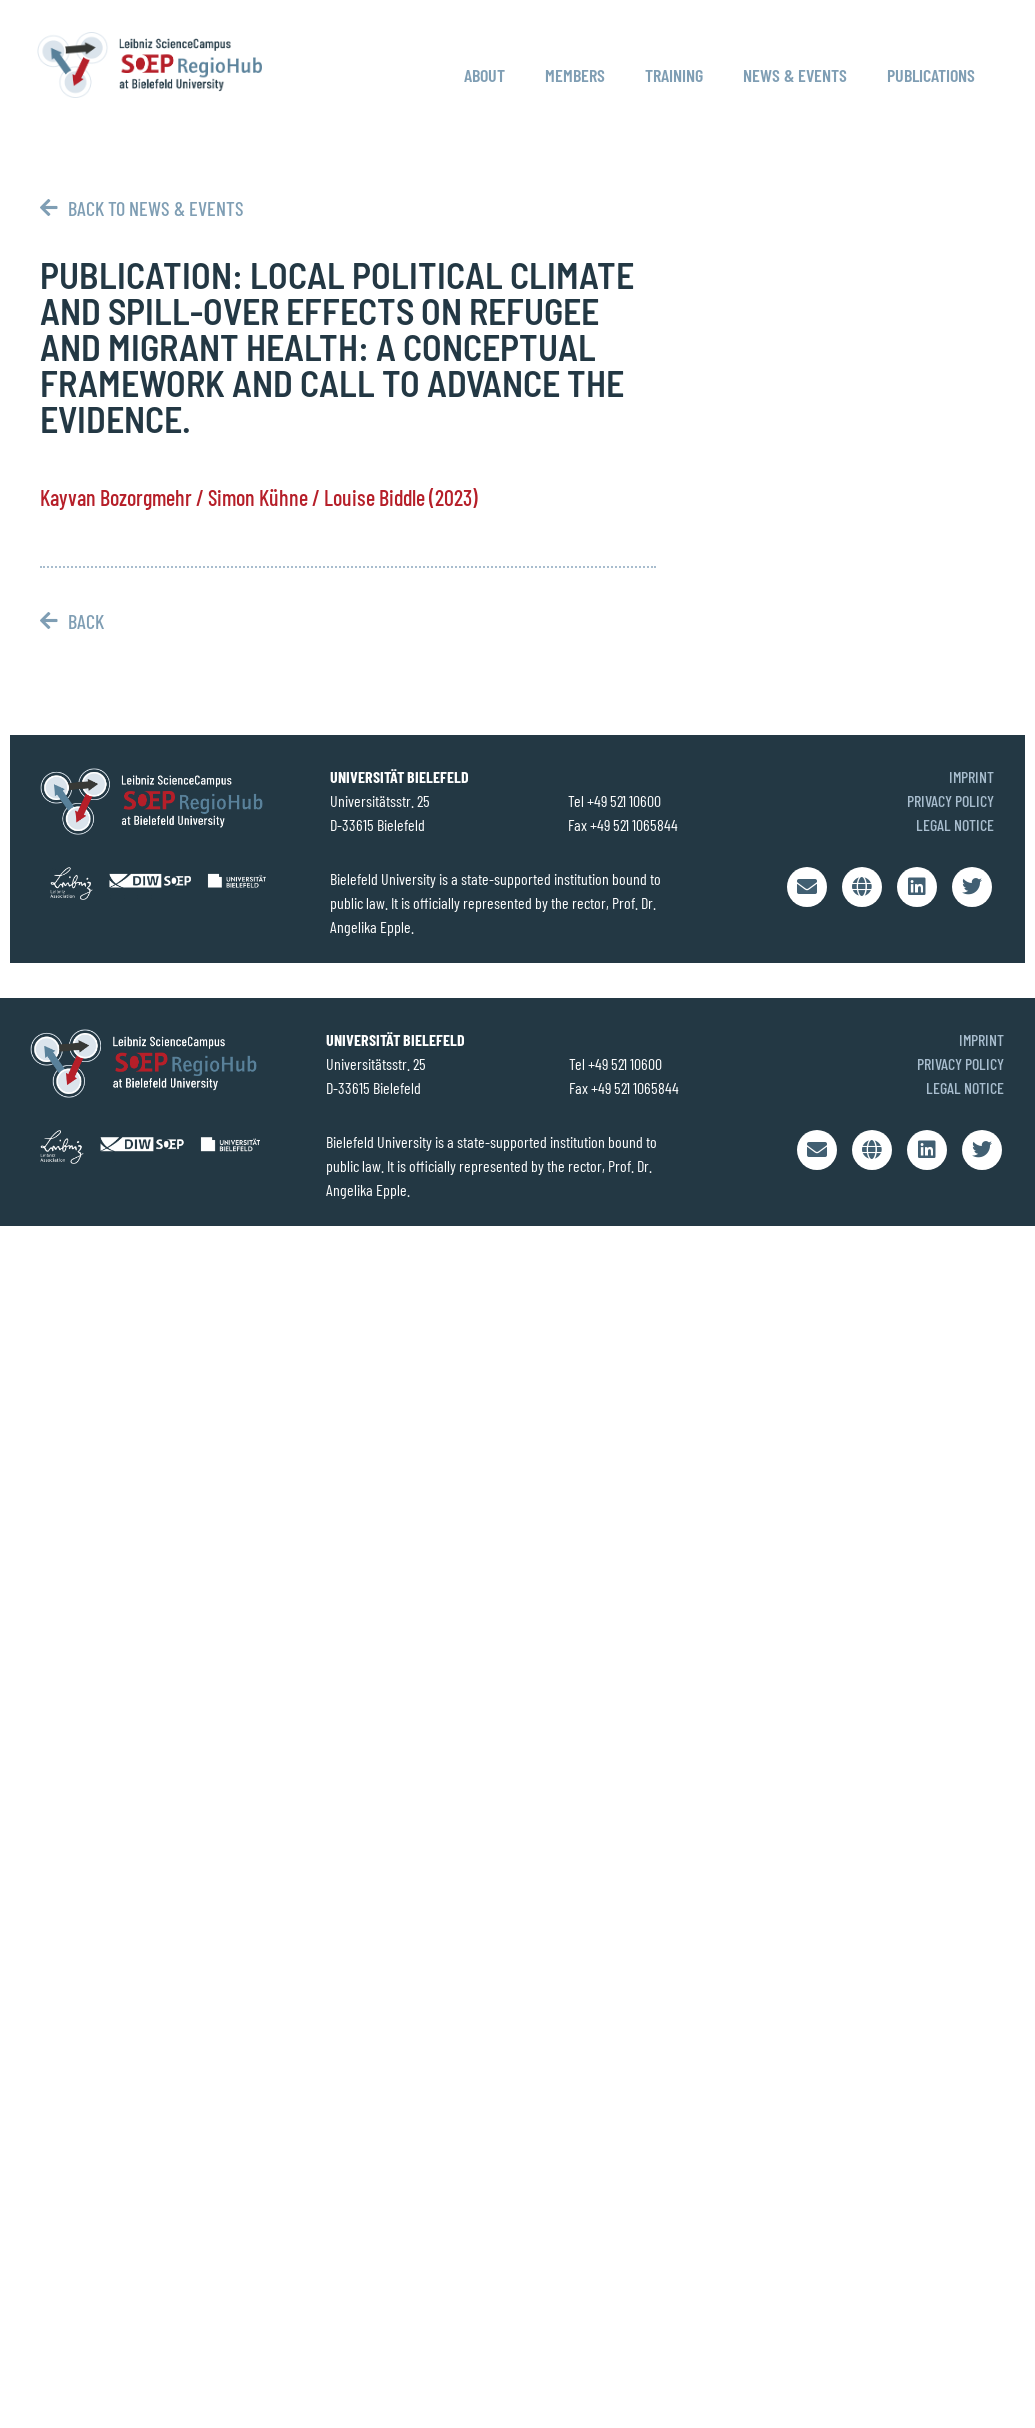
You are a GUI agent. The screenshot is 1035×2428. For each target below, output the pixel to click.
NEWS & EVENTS (795, 75)
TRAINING (674, 75)
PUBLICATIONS (931, 75)
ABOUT (484, 75)
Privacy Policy (950, 800)
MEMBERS (575, 75)
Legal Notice (955, 824)
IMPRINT (971, 776)
